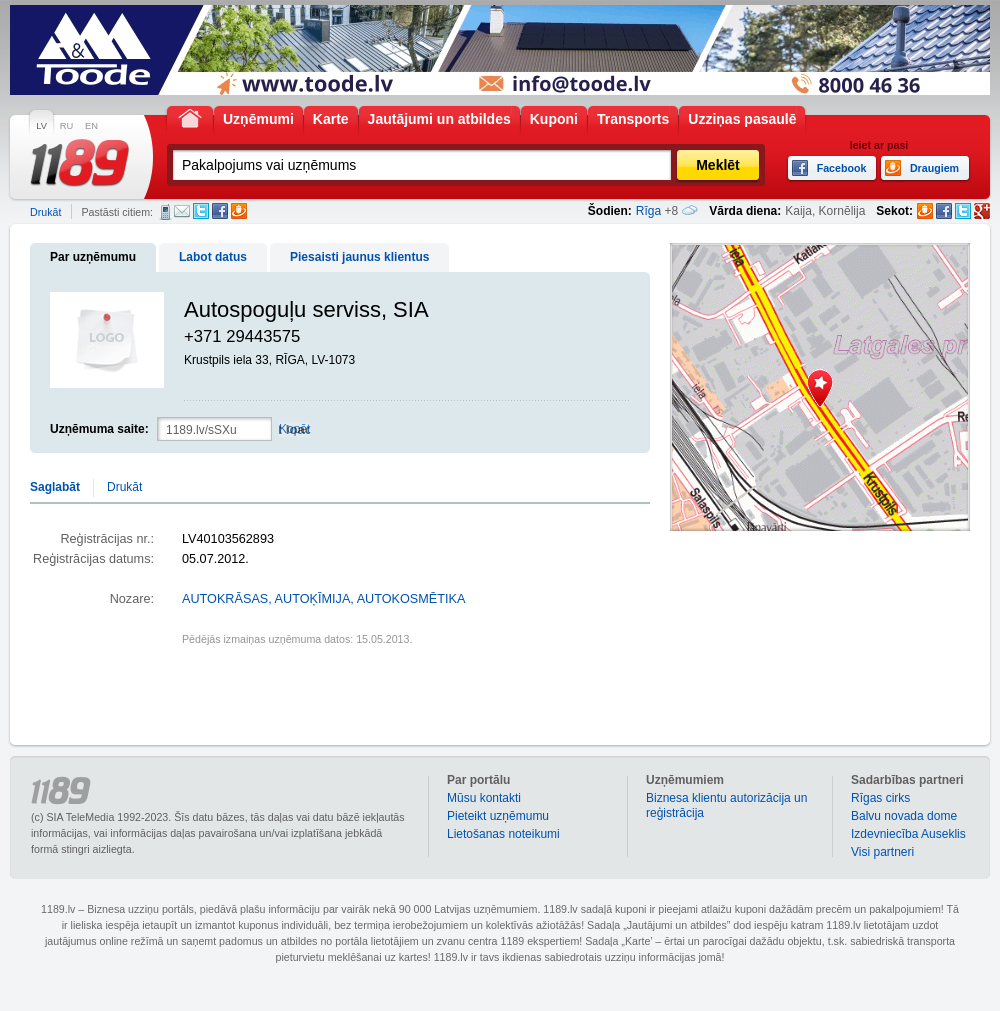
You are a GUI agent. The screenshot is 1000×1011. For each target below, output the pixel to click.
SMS (165, 212)
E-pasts (182, 211)
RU (66, 126)
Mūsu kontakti (484, 798)
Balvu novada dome (904, 816)
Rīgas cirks (880, 798)
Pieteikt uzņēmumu (498, 816)
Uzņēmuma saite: (99, 429)
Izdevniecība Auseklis (908, 834)
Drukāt (45, 212)
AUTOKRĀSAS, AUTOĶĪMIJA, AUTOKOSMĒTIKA (323, 599)
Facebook (220, 211)
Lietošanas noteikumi (503, 834)
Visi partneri (882, 852)
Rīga (648, 211)
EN (91, 126)
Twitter (201, 211)
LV (41, 126)
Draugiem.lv (239, 211)
